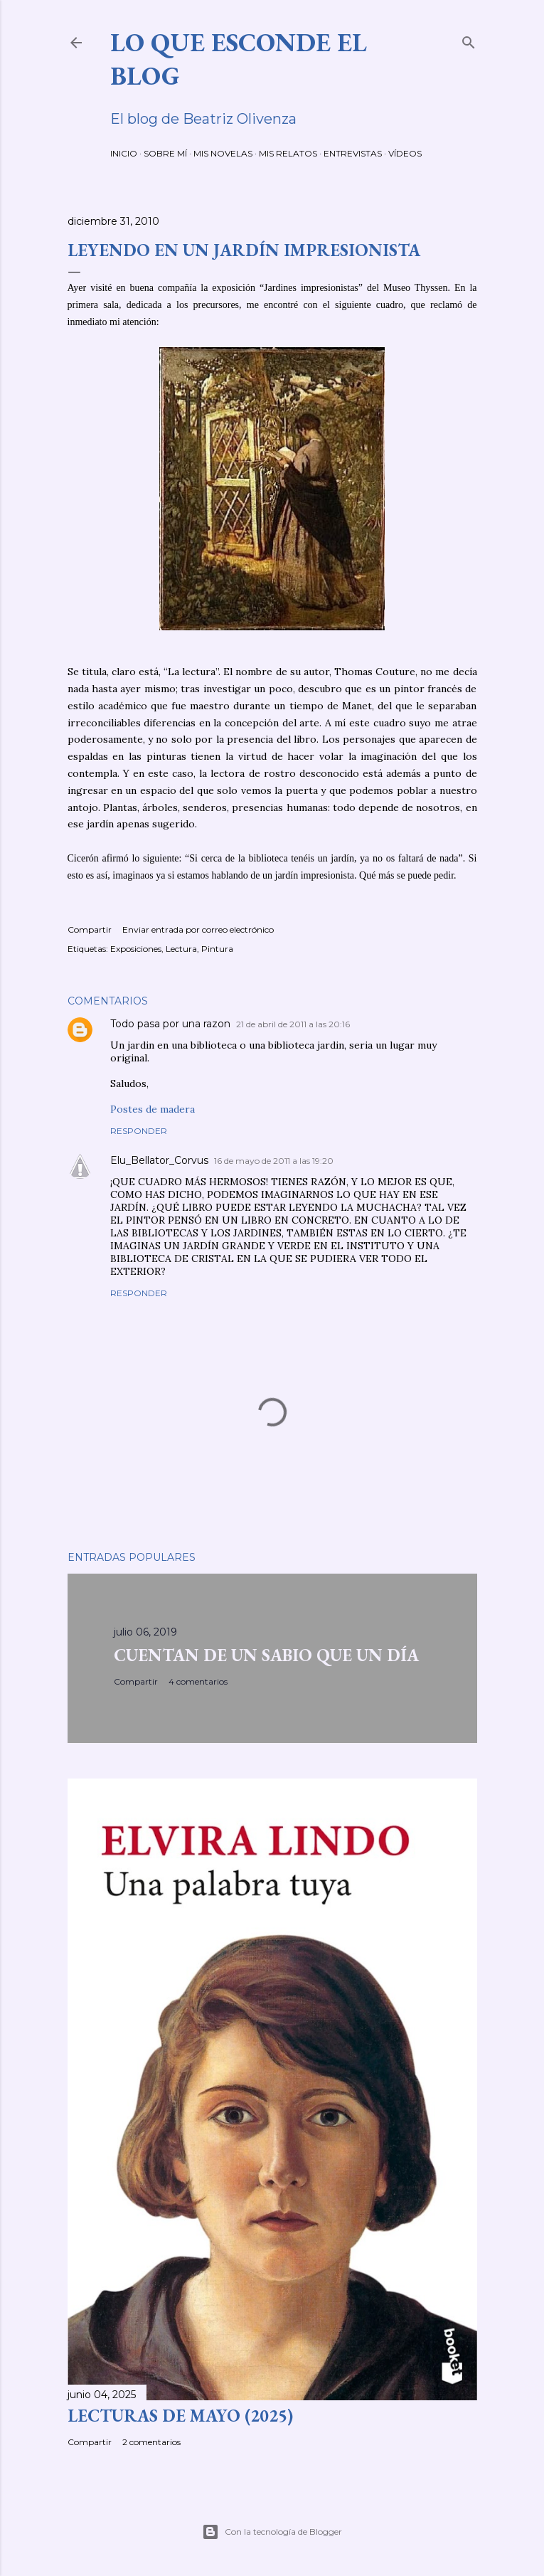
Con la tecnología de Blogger (272, 2531)
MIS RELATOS (288, 153)
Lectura (181, 948)
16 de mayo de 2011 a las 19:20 (274, 1160)
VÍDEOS (405, 153)
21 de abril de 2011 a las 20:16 (293, 1024)
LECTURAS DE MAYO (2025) (180, 2416)
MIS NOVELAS (222, 153)
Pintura (217, 948)
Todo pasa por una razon (170, 1023)
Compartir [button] (90, 929)
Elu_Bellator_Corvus (159, 1160)
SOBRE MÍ (165, 153)
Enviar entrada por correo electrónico (198, 929)
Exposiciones (135, 948)
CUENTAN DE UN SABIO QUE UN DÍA (266, 1655)
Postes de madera (152, 1109)
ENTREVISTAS (353, 153)
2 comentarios (151, 2442)
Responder (138, 1130)
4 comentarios (198, 1681)
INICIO (123, 153)
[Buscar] (468, 39)
